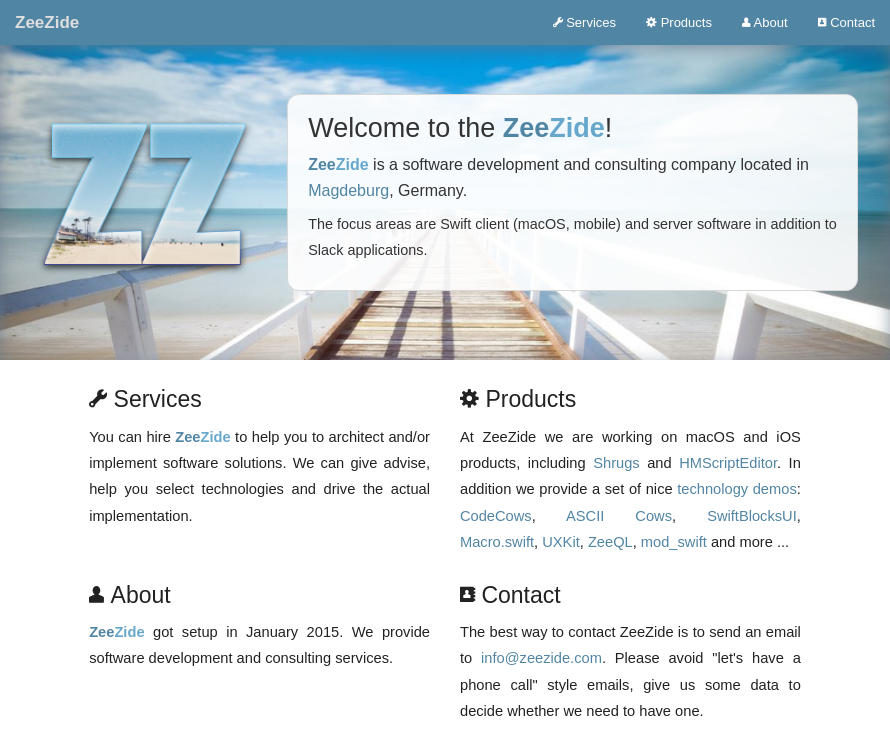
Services (584, 22)
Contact (846, 22)
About (765, 22)
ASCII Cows (619, 516)
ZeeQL (610, 542)
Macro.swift (497, 542)
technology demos (737, 489)
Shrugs (616, 463)
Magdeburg (348, 190)
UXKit (560, 542)
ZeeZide (47, 22)
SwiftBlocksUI (752, 516)
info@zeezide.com (541, 658)
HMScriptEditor (728, 463)
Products (679, 22)
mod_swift (674, 542)
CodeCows (496, 516)
